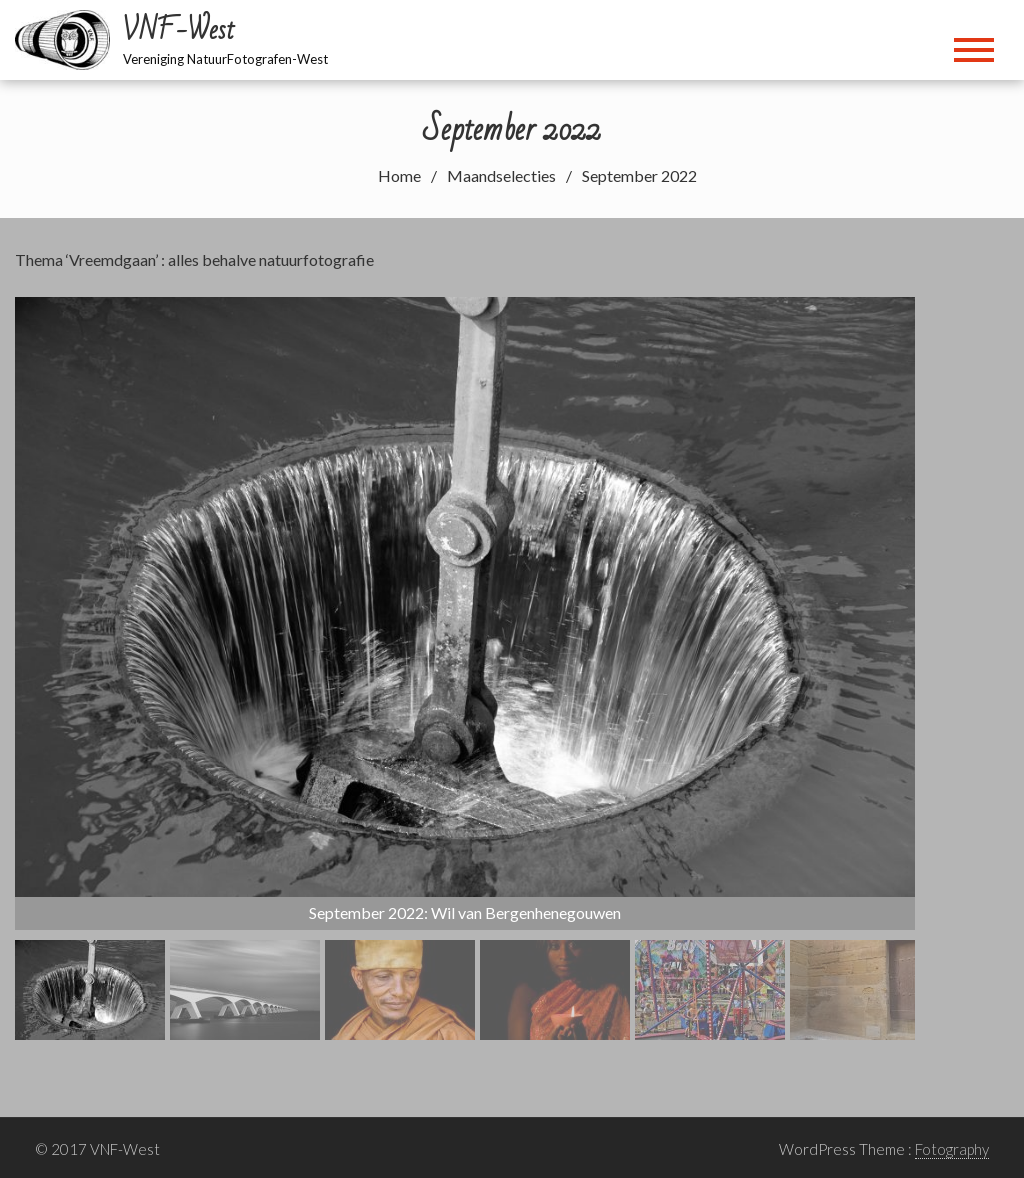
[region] (465, 668)
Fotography (952, 1149)
